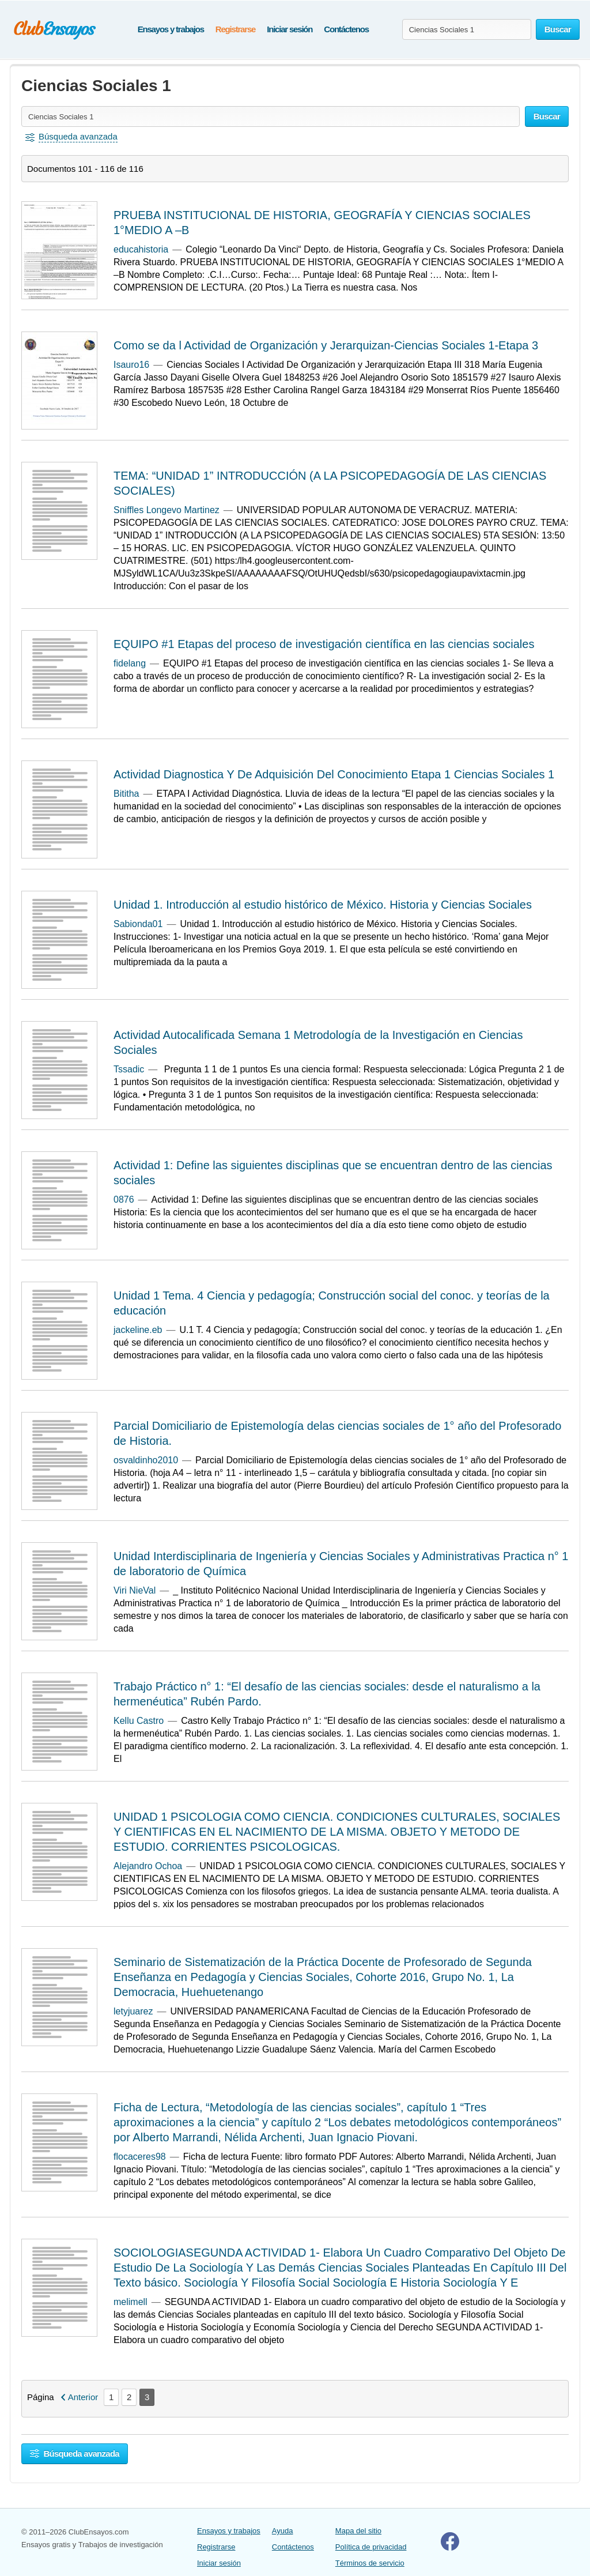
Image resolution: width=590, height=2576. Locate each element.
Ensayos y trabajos (171, 29)
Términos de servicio (369, 2563)
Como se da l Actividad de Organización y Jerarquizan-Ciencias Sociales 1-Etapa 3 (326, 345)
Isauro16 (131, 365)
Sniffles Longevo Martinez (167, 510)
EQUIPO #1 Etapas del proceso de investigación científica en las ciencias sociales (324, 644)
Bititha (126, 794)
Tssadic (129, 1069)
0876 (124, 1199)
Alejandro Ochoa (148, 1866)
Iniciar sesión (289, 29)
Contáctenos (346, 29)
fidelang (130, 663)
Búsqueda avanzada (74, 2453)
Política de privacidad (371, 2547)
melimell (131, 2302)
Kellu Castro (139, 1721)
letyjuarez (133, 2011)
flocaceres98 (140, 2156)
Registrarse (235, 29)
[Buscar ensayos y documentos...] (466, 29)
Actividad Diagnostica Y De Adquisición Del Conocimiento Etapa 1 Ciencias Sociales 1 (334, 774)
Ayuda (282, 2530)
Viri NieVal (135, 1590)
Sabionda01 (138, 924)
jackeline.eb (138, 1330)
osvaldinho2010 (146, 1460)
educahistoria (141, 249)
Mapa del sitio (358, 2530)
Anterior (83, 2397)
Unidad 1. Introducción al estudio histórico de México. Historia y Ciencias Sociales (323, 904)
